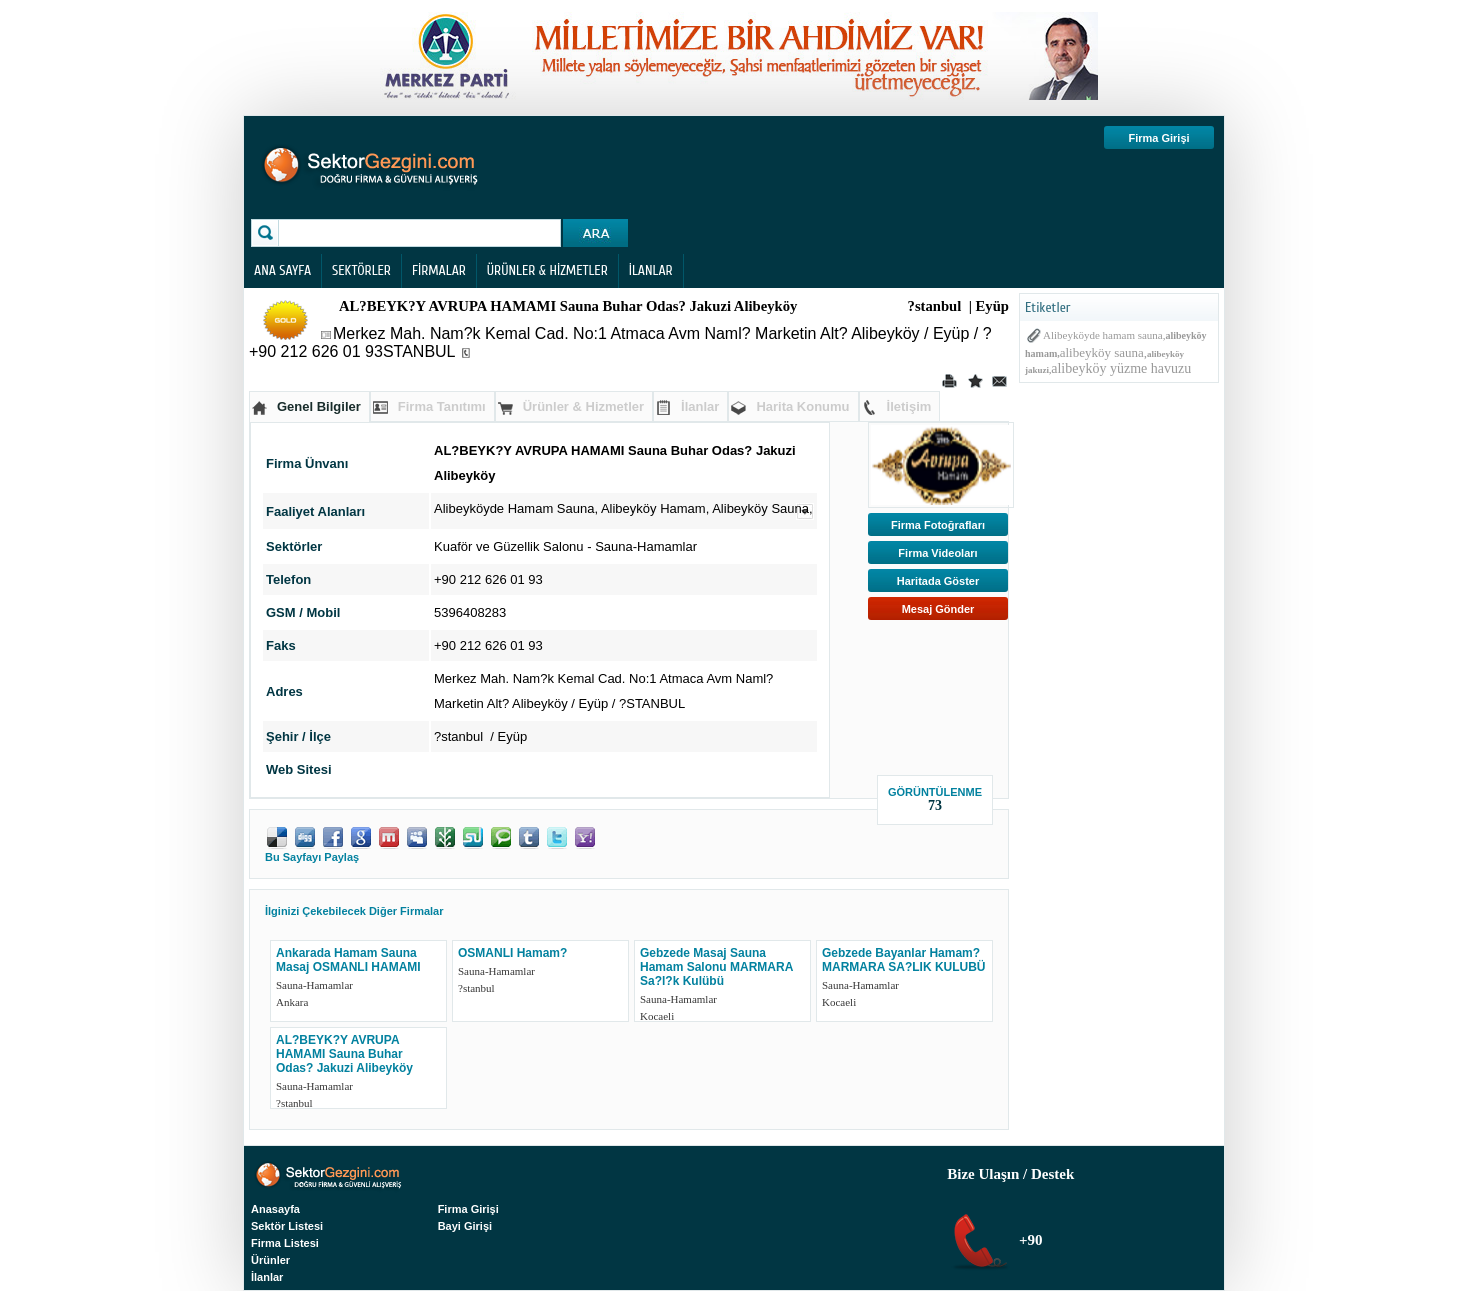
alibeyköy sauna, (1103, 352)
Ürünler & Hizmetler (583, 406)
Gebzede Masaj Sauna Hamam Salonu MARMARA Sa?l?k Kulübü (716, 967)
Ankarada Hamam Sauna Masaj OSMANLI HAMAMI (348, 960)
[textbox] (422, 233)
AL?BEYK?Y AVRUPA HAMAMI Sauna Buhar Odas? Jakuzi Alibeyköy (344, 1054)
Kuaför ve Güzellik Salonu (509, 546)
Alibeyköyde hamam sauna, (1104, 335)
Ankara (292, 1002)
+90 (1028, 1240)
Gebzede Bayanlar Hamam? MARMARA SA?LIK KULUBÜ (904, 960)
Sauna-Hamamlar (646, 546)
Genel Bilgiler (319, 406)
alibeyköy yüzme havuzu (1121, 368)
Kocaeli (657, 1016)
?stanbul (476, 988)
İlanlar (700, 406)
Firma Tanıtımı (442, 406)
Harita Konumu (802, 406)
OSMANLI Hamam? (512, 953)
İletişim (909, 406)
